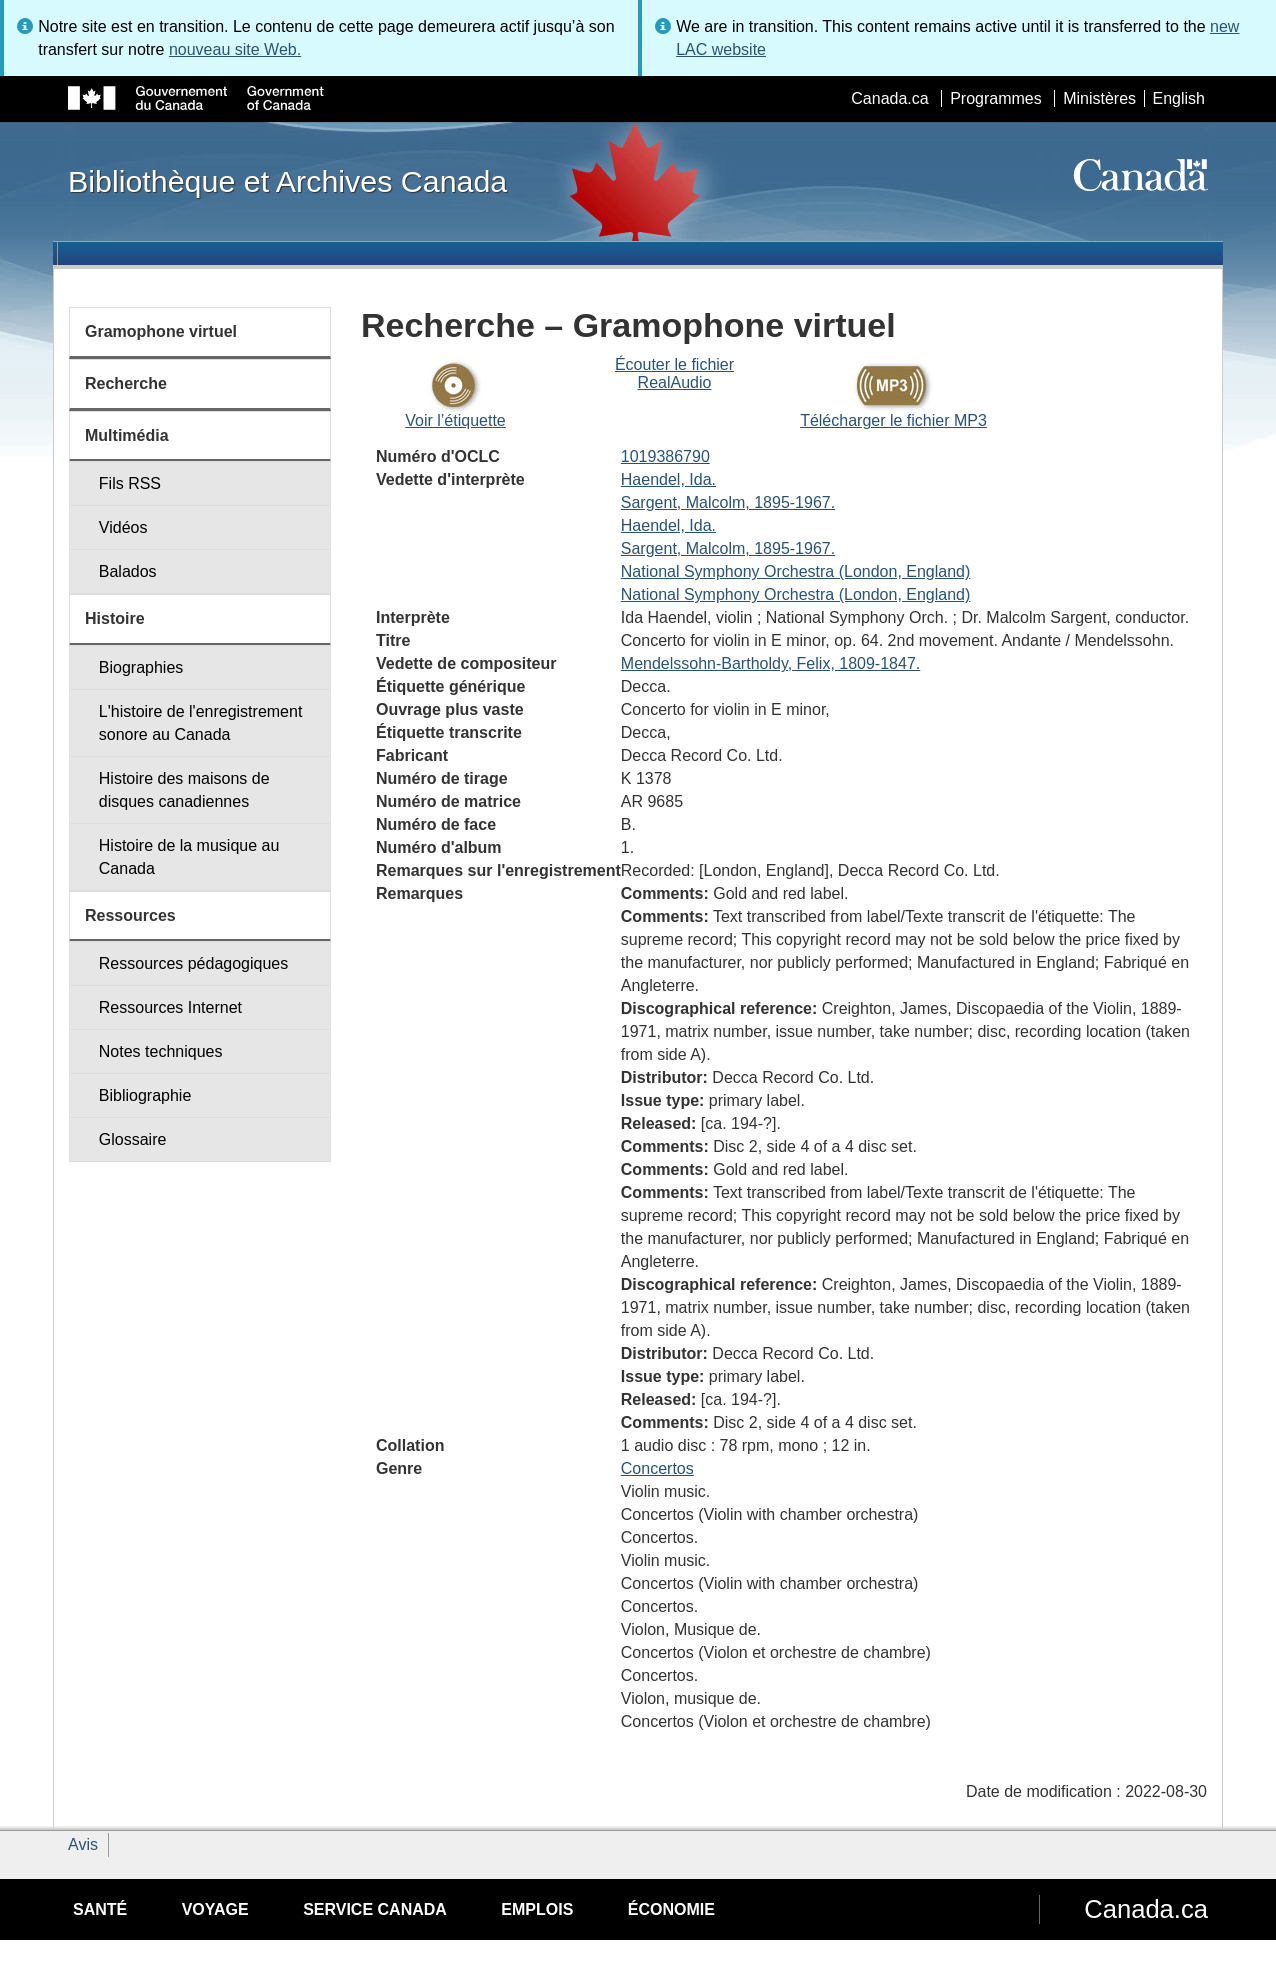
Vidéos (123, 527)
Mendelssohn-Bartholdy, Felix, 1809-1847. (770, 663)
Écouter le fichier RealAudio (674, 373)
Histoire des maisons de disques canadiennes (184, 790)
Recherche (126, 383)
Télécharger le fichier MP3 (893, 420)
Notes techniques (161, 1051)
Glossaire (133, 1139)
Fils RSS (130, 483)
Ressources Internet (170, 1007)
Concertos (657, 1468)
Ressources (130, 915)
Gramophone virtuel (161, 331)
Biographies (141, 667)
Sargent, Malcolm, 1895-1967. (728, 502)
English (1179, 98)
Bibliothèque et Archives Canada (287, 181)
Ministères (1099, 98)
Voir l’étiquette (455, 420)
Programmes (996, 98)
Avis (83, 1844)
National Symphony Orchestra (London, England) (796, 571)
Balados (128, 571)
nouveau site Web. (235, 49)
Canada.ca (889, 98)
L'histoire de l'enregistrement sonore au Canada (201, 723)
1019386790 (665, 456)
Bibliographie (145, 1095)
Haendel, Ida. (668, 479)
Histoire (115, 618)
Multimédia (127, 435)
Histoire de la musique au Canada (189, 857)
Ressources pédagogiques (193, 963)
